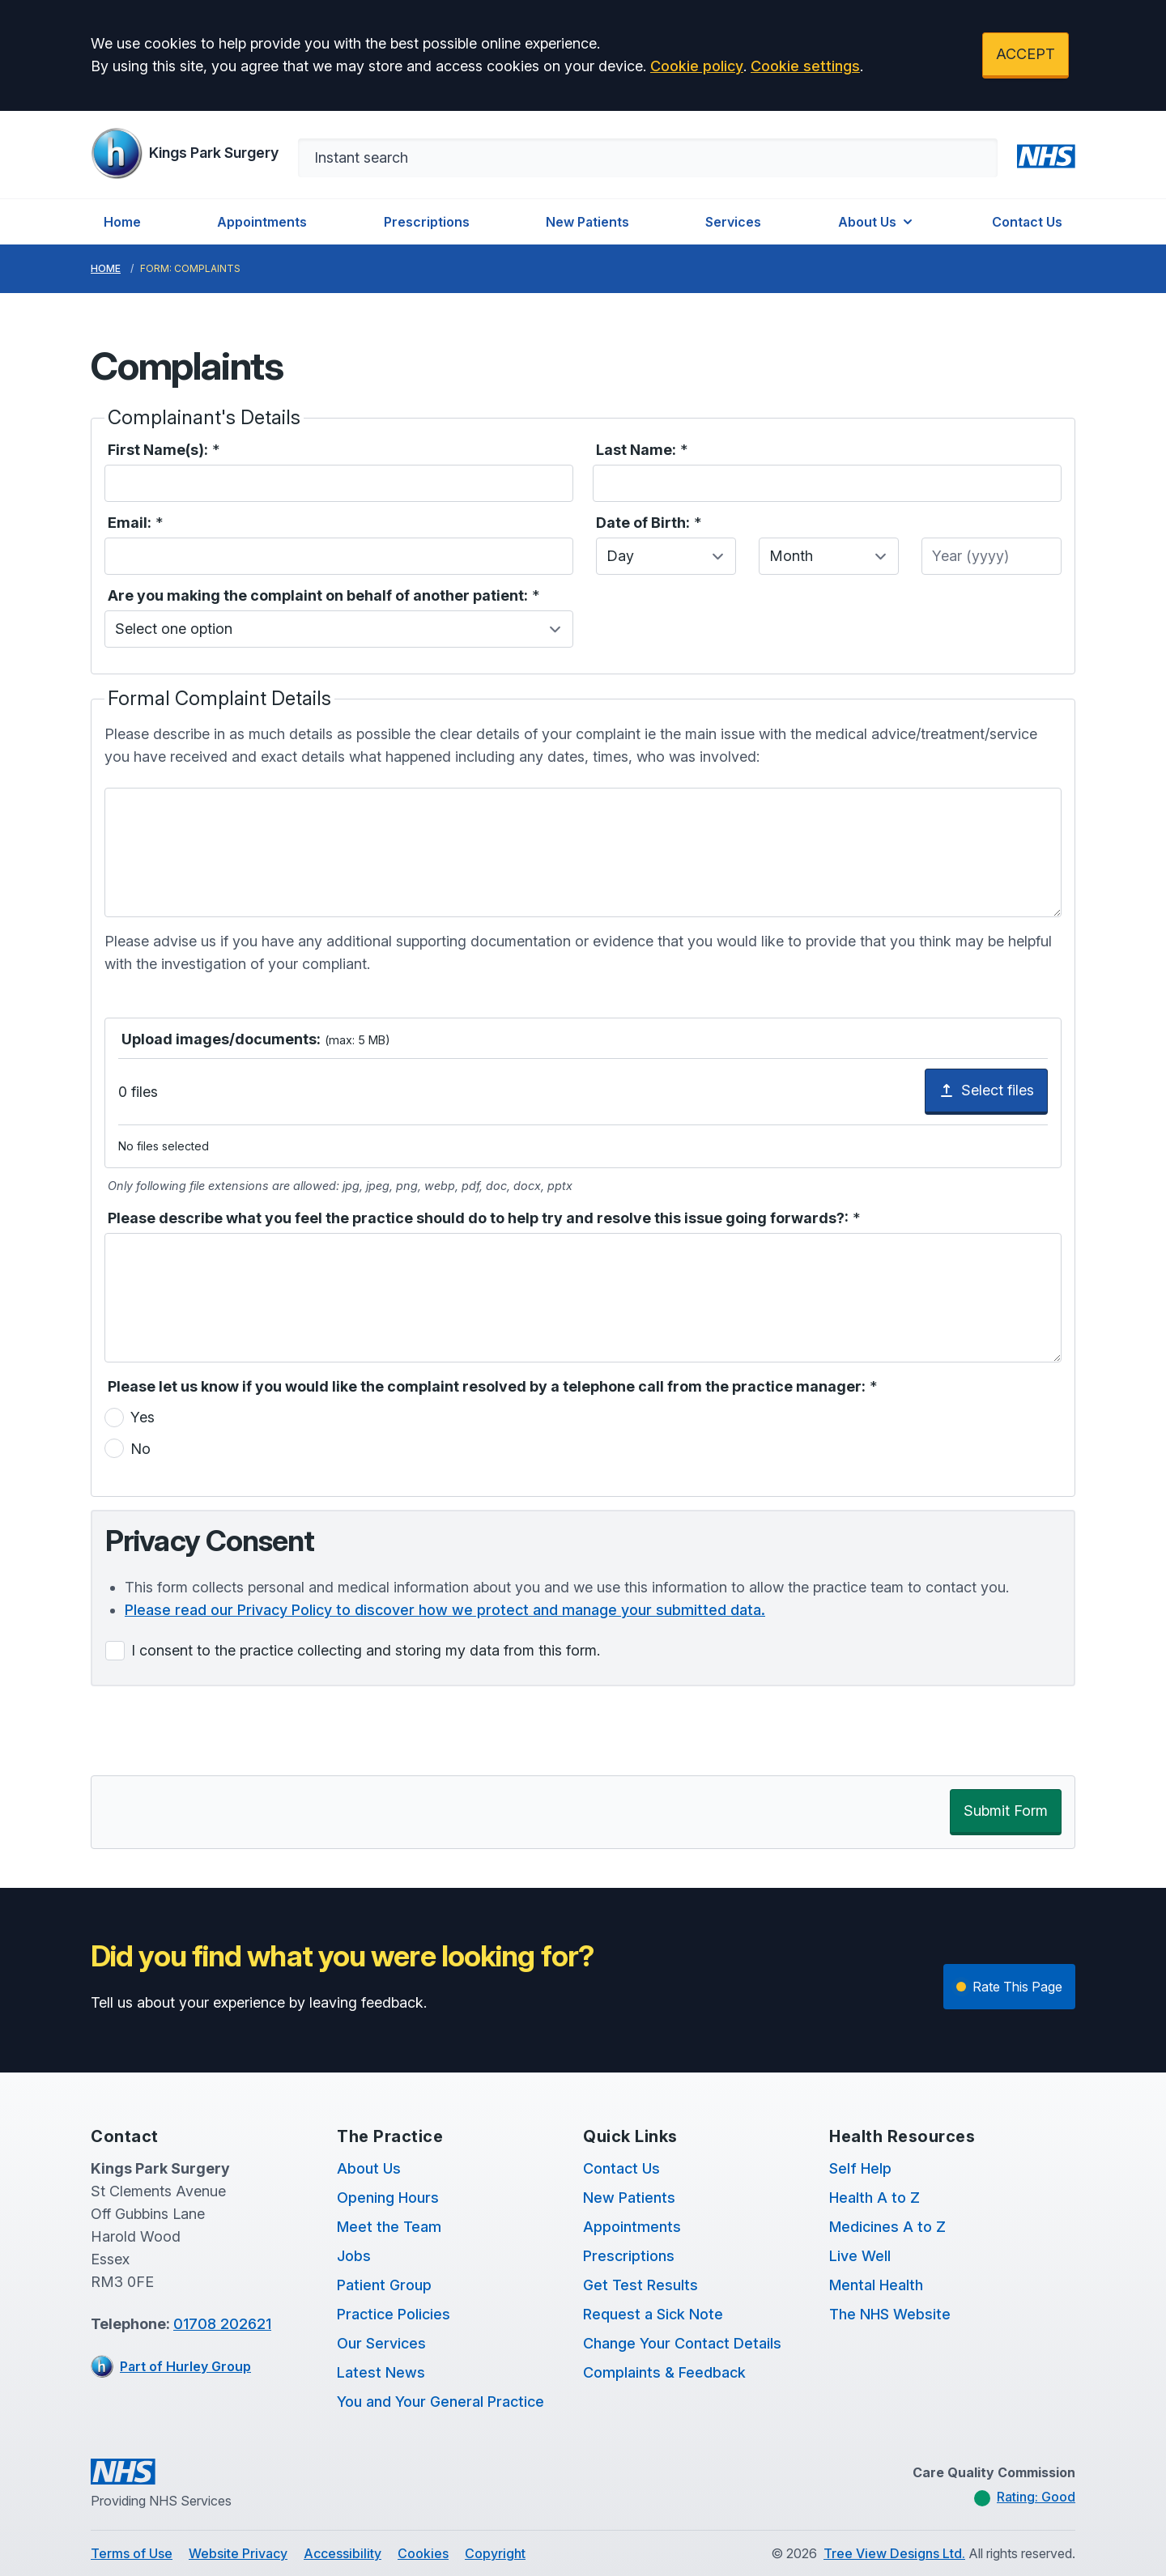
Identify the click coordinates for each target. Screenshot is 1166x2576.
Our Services (381, 2343)
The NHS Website (890, 2314)
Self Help (860, 2168)
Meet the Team (389, 2226)
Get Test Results (640, 2284)
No (140, 1448)
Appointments (262, 222)
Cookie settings (805, 65)
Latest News (381, 2372)
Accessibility (342, 2553)
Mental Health (876, 2284)
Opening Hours (388, 2197)
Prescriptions (427, 222)
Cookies (423, 2553)
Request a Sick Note (653, 2314)
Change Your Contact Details (682, 2343)
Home (122, 222)
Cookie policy (696, 65)
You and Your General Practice (440, 2401)
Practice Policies (393, 2314)
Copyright (495, 2553)
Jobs (354, 2255)
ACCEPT (1025, 53)
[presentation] (214, 1730)
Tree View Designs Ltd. (894, 2553)
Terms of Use (131, 2553)
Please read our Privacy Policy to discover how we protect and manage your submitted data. (445, 1609)
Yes (142, 1417)
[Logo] (185, 153)
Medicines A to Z (887, 2226)
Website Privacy (238, 2553)
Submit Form (1006, 1810)
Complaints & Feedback (664, 2372)
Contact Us (1027, 222)
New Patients (587, 222)
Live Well (860, 2255)
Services (733, 222)
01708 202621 (222, 2323)
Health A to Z (874, 2197)
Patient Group (384, 2284)
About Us (877, 222)
